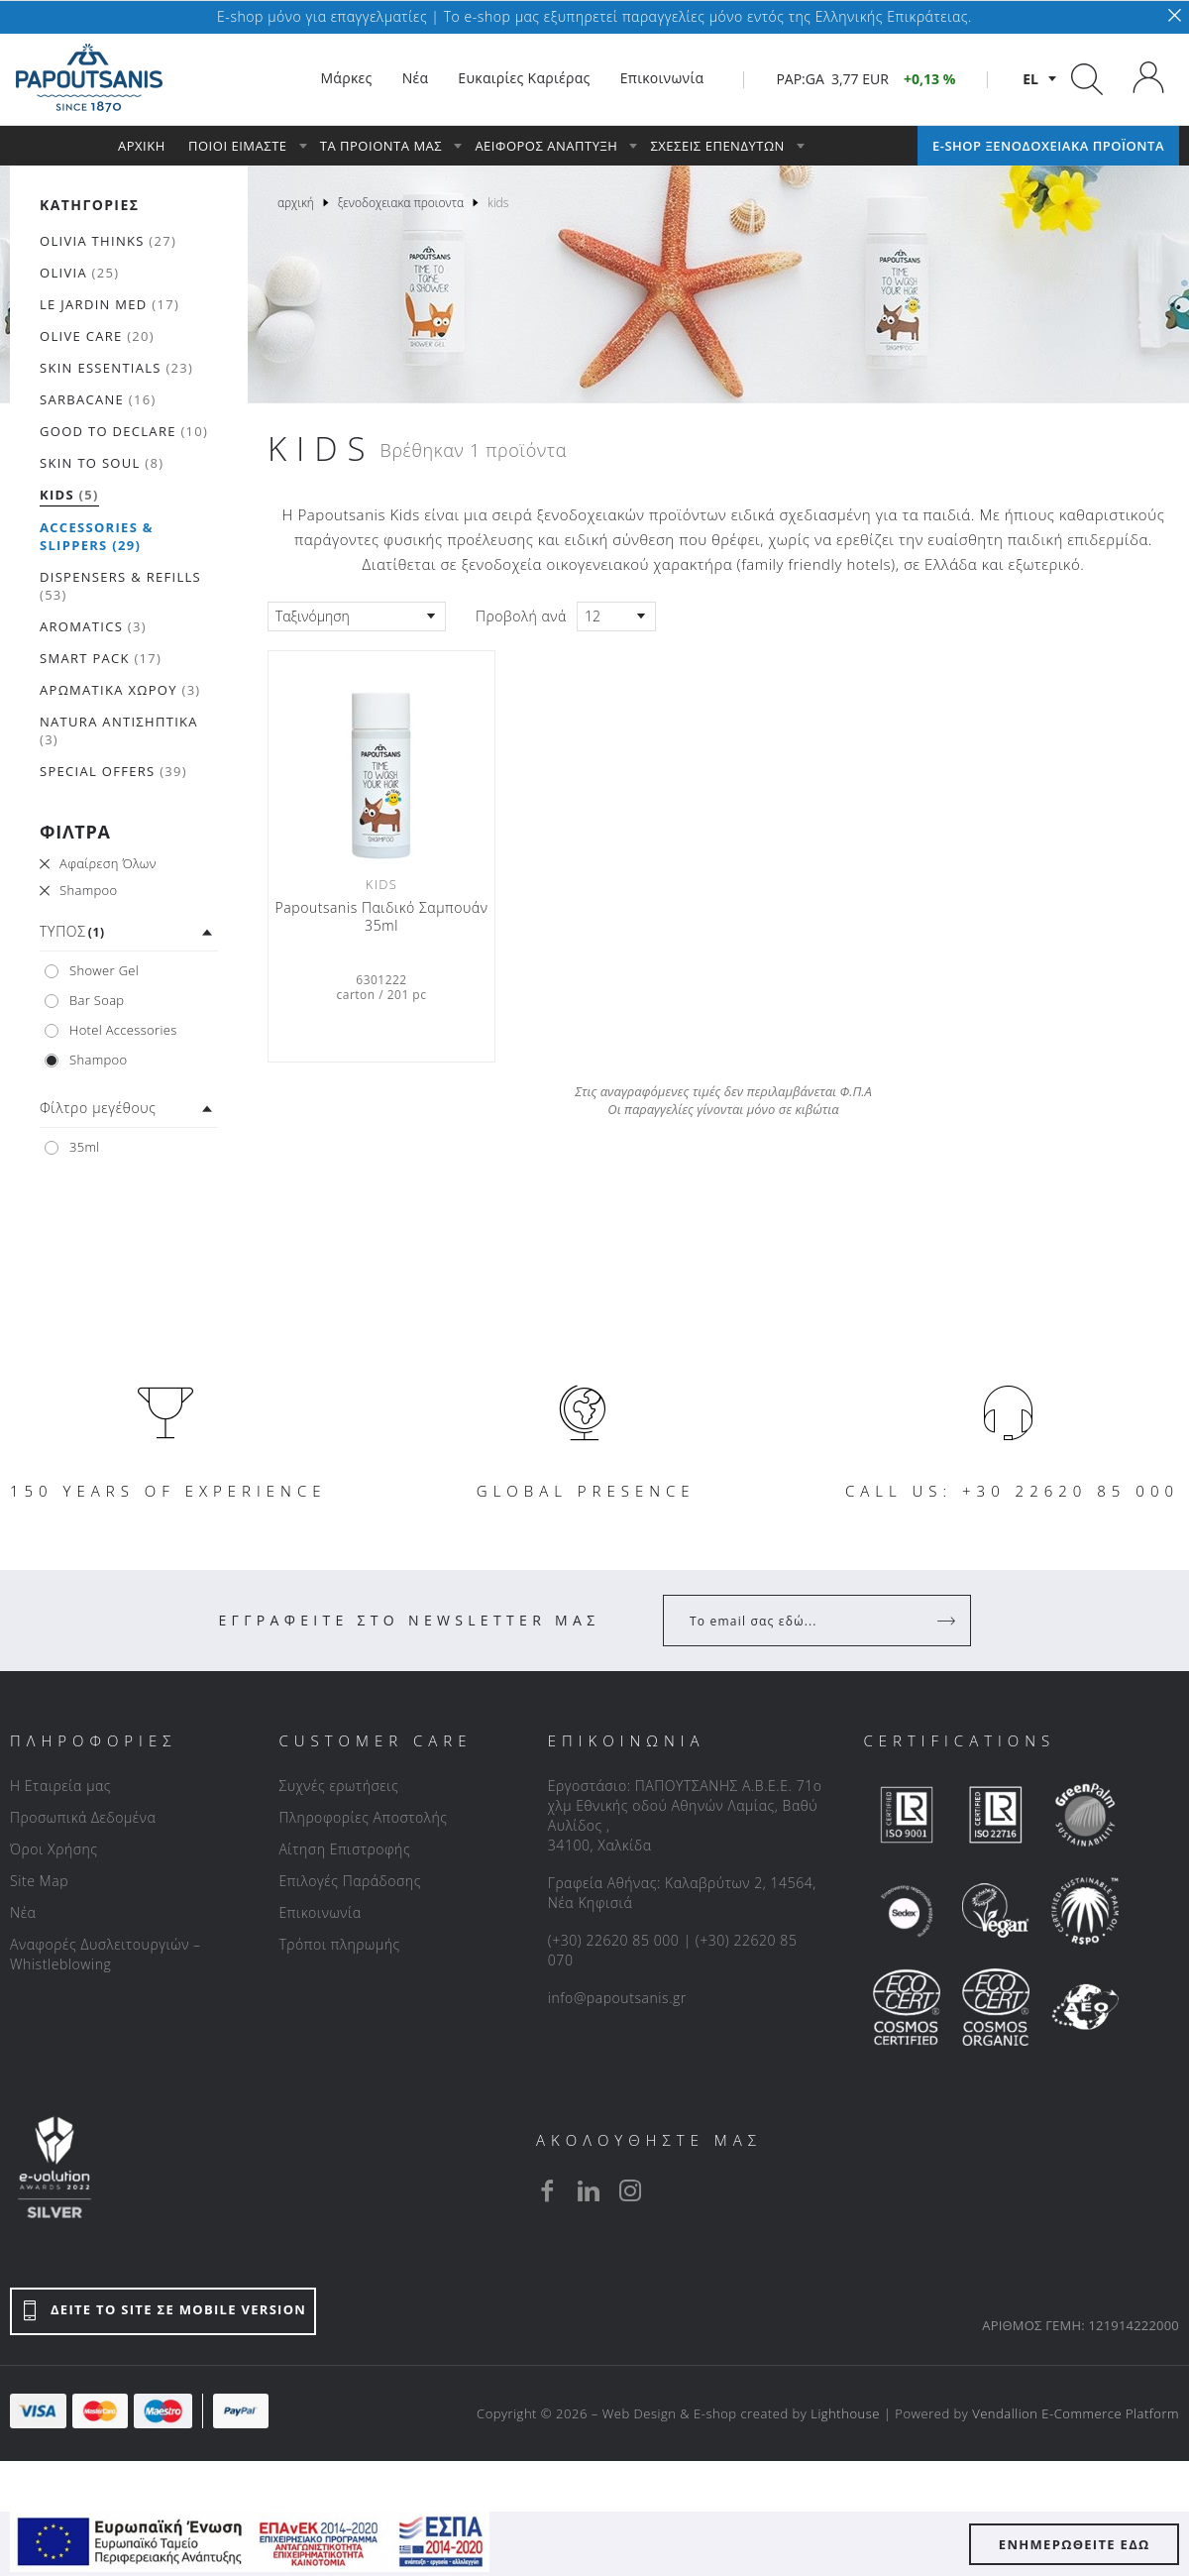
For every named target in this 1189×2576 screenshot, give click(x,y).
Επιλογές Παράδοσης (349, 1880)
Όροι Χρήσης (54, 1849)
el (1030, 78)
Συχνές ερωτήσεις (338, 1785)
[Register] (948, 1620)
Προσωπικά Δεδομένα (83, 1817)
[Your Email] (803, 1620)
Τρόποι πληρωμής (338, 1944)
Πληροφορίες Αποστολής (362, 1817)
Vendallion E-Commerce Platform (1075, 2413)
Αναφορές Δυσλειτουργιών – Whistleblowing (105, 1954)
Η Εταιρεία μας (60, 1785)
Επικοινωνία (319, 1912)
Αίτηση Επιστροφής (344, 1849)
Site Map (39, 1880)
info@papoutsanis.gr (617, 1997)
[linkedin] (588, 2190)
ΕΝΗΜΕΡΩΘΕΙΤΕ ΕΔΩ (1074, 2544)
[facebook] (547, 2190)
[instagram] (630, 2190)
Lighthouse (845, 2413)
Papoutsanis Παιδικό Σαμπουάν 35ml (381, 917)
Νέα (23, 1912)
